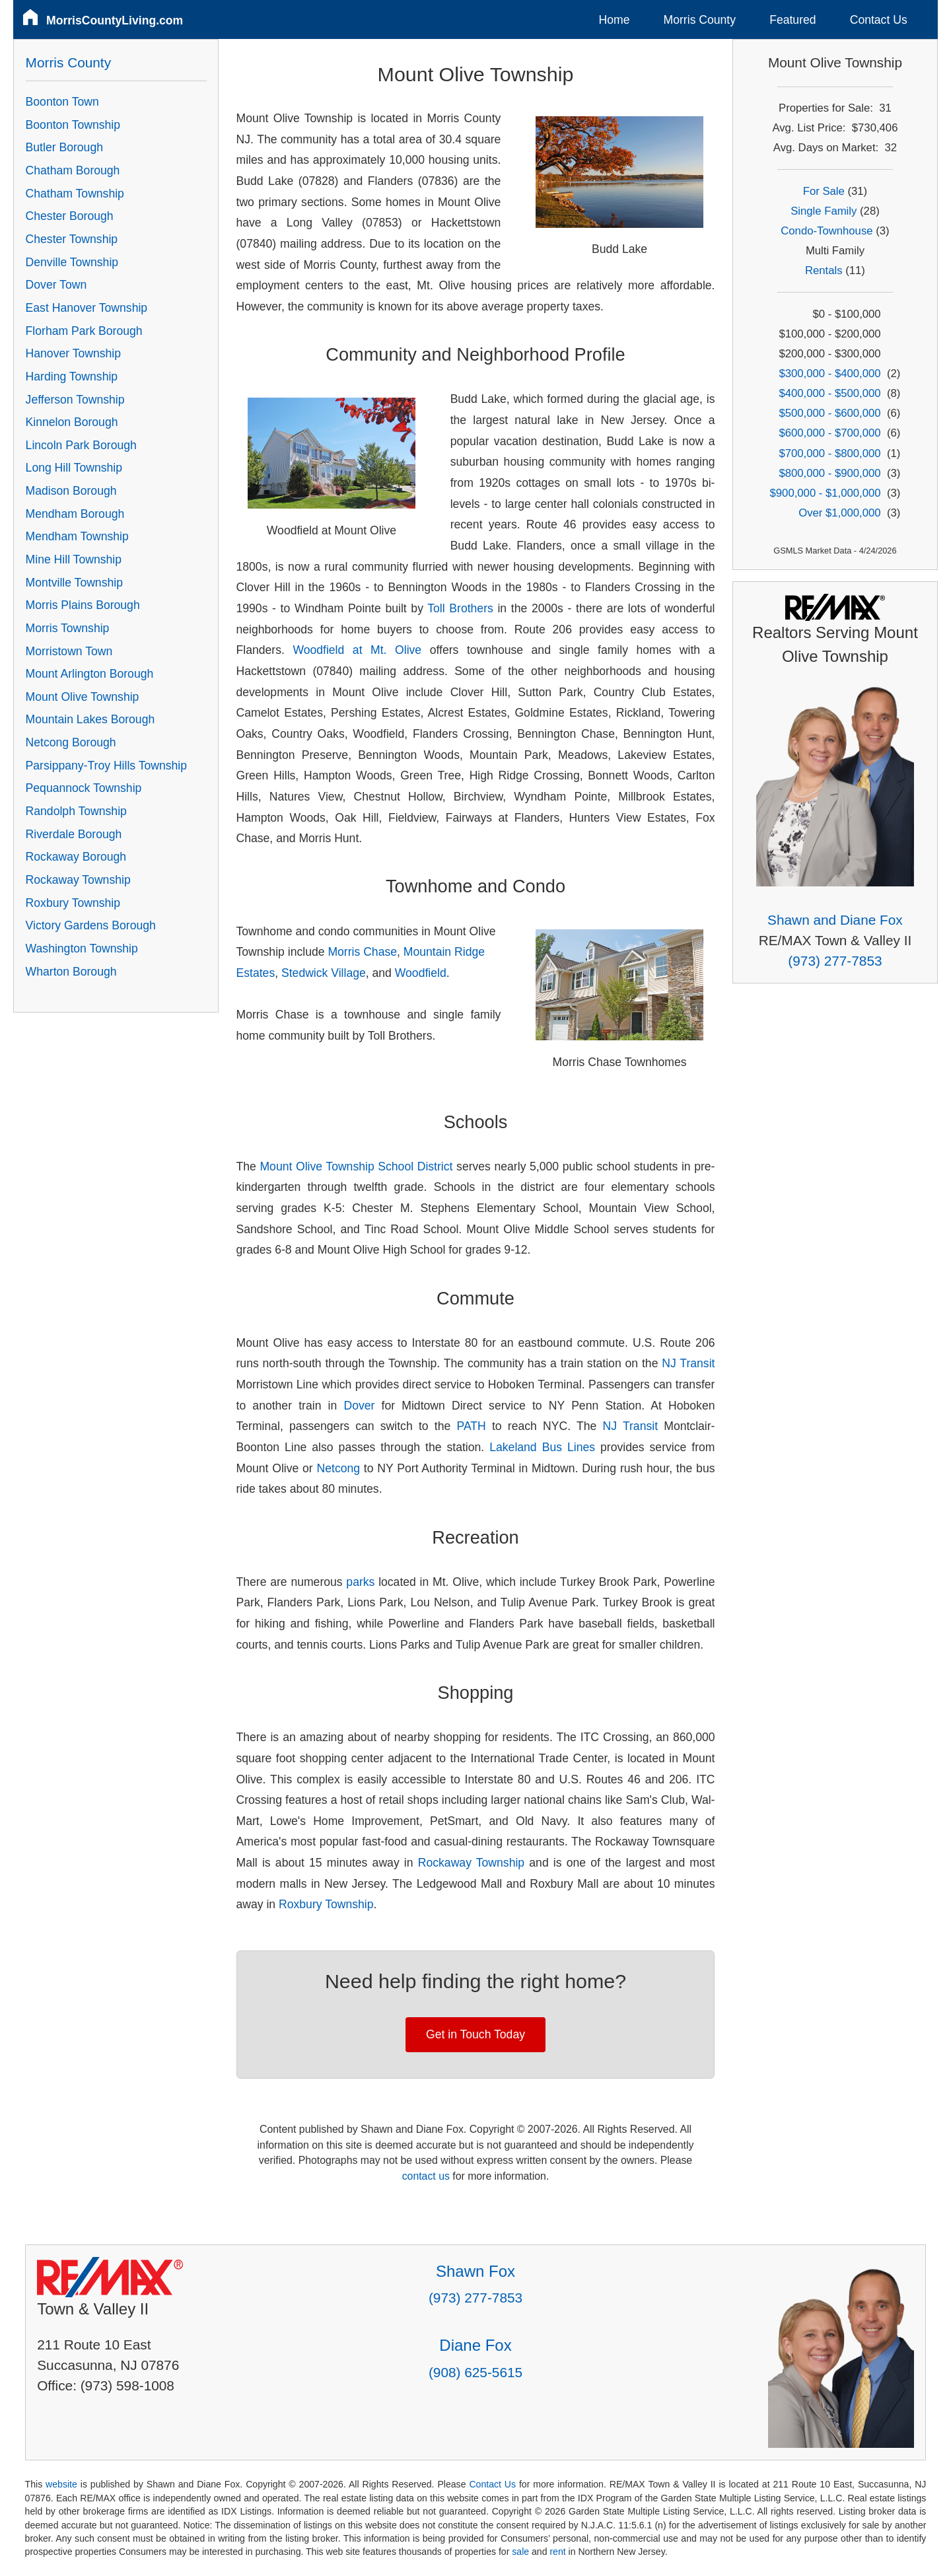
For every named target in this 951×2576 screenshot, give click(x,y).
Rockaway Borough (76, 856)
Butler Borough (64, 147)
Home (614, 19)
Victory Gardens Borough (91, 925)
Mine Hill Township (74, 559)
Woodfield (420, 973)
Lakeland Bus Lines (542, 1447)
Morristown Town (69, 651)
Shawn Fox (475, 2271)
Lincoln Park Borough (81, 445)
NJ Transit (688, 1363)
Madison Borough (71, 490)
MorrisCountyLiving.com (114, 20)
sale (520, 2551)
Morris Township (68, 628)
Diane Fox (475, 2345)
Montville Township (74, 582)
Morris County (700, 19)
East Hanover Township (87, 307)
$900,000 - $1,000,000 (825, 493)
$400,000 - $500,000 (829, 393)
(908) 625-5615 (475, 2372)
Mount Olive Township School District (356, 1166)
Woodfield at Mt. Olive (357, 650)
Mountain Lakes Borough (90, 719)
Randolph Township (76, 811)
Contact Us (878, 19)
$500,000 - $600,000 (829, 413)
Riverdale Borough (74, 834)
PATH (470, 1426)
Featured (792, 19)
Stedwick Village (323, 973)
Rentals (824, 270)
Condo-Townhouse (826, 231)
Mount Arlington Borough (90, 673)
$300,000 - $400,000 (829, 373)
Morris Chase (362, 951)
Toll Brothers (460, 608)
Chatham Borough (73, 170)
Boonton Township (73, 124)
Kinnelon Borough (72, 422)
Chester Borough (70, 216)
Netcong (339, 1468)
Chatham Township (75, 193)
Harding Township (72, 376)
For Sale (824, 191)
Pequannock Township (84, 788)
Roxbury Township (326, 1904)
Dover (358, 1405)
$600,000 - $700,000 (829, 433)
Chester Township (72, 239)
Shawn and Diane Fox (835, 919)
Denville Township (72, 262)
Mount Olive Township (82, 696)
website (61, 2484)
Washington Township (82, 948)
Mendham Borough (75, 513)
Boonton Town (62, 101)
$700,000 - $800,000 (829, 453)
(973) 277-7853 (835, 960)
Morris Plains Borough (83, 605)
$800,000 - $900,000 (829, 473)
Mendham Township (77, 536)
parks (360, 1582)
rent (557, 2551)
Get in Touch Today (475, 2034)
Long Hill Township (74, 467)
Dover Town (56, 284)
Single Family (824, 211)
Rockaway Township (471, 1862)
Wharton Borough (71, 971)
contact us (426, 2176)
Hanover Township (73, 353)
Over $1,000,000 (839, 513)
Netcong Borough (71, 742)
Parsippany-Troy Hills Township (106, 765)
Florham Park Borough (84, 331)
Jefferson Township (75, 399)
